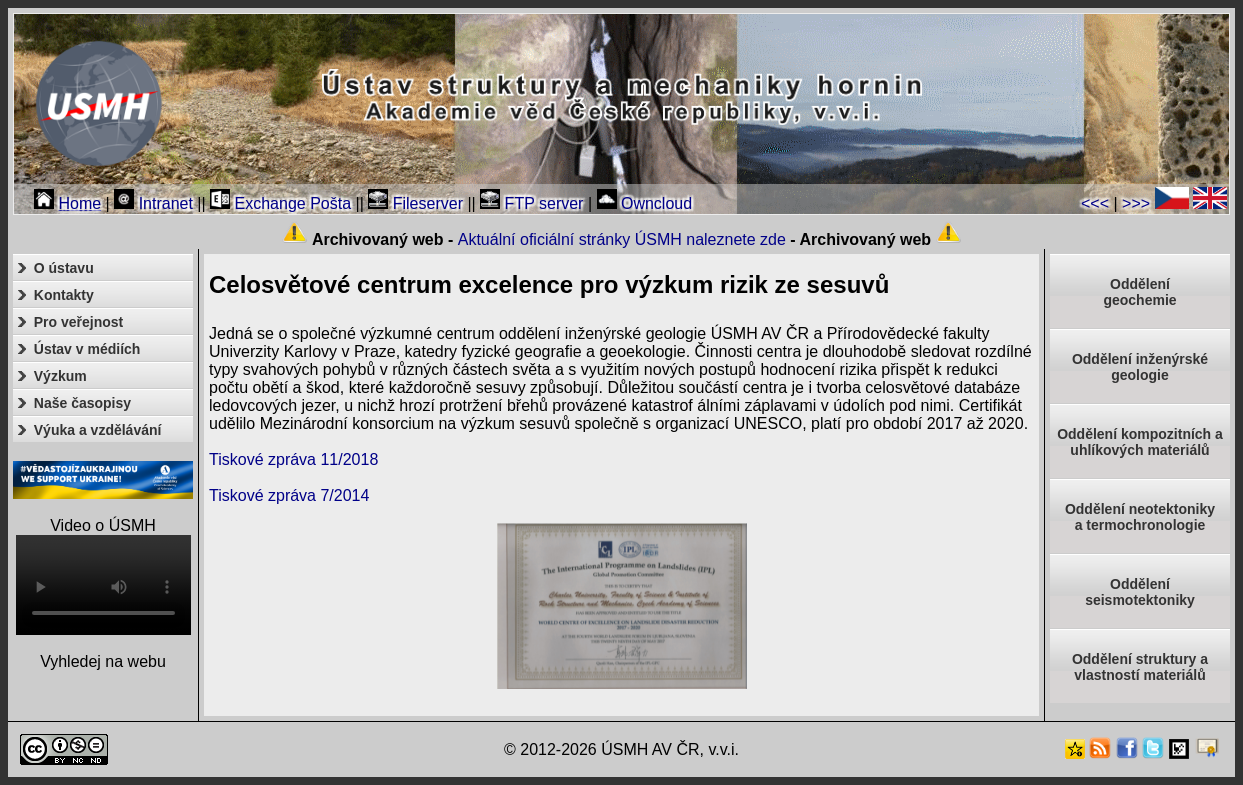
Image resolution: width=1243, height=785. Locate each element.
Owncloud (645, 203)
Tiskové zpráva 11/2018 (293, 459)
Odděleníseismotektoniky (1140, 592)
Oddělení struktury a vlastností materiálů (1140, 667)
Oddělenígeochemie (1139, 292)
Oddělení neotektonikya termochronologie (1140, 517)
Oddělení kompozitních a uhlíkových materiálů (1140, 442)
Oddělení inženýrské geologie (1140, 367)
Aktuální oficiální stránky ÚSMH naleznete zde (622, 239)
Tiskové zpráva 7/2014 (289, 495)
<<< (1095, 203)
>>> (1136, 203)
